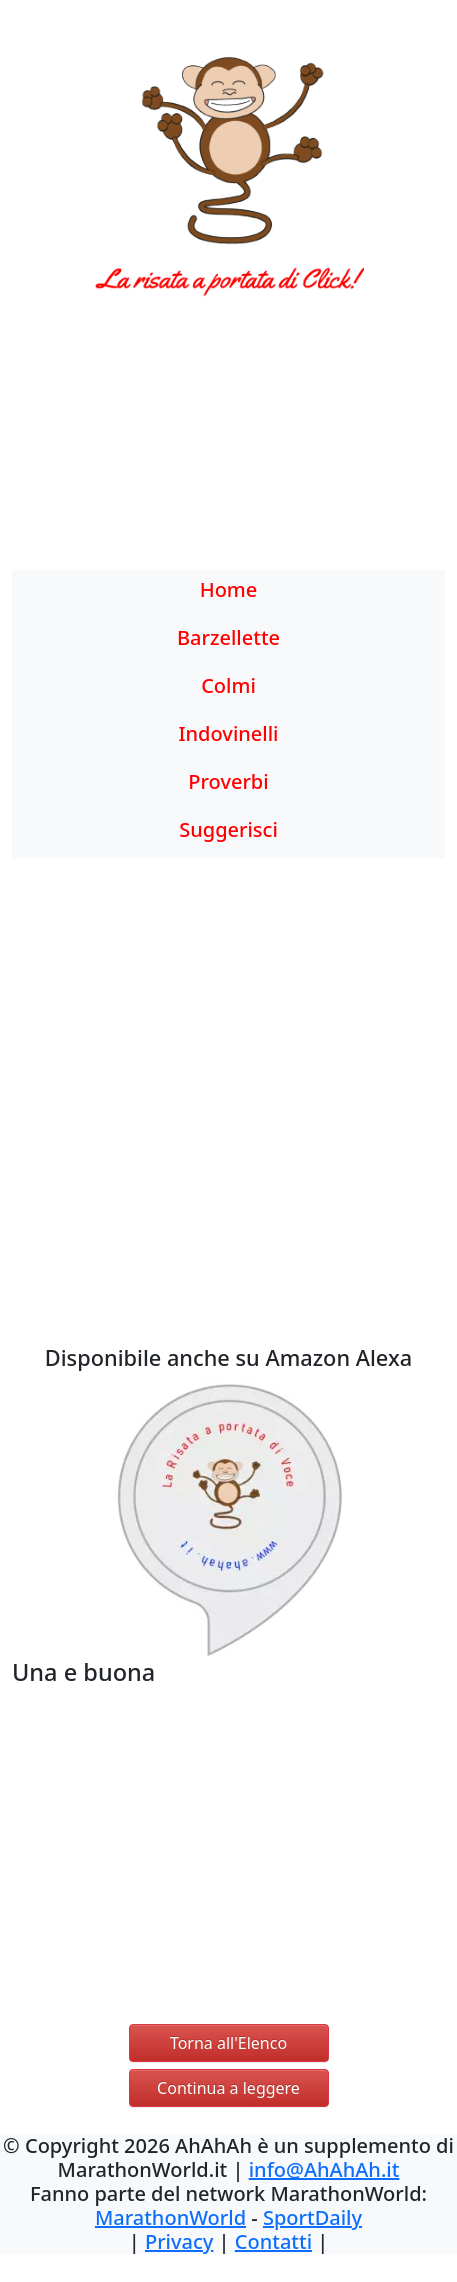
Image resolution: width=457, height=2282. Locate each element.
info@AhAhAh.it (324, 2169)
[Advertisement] (228, 445)
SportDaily (312, 2217)
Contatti (273, 2241)
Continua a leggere (228, 2088)
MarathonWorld (170, 2217)
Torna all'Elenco (228, 2043)
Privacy (179, 2241)
